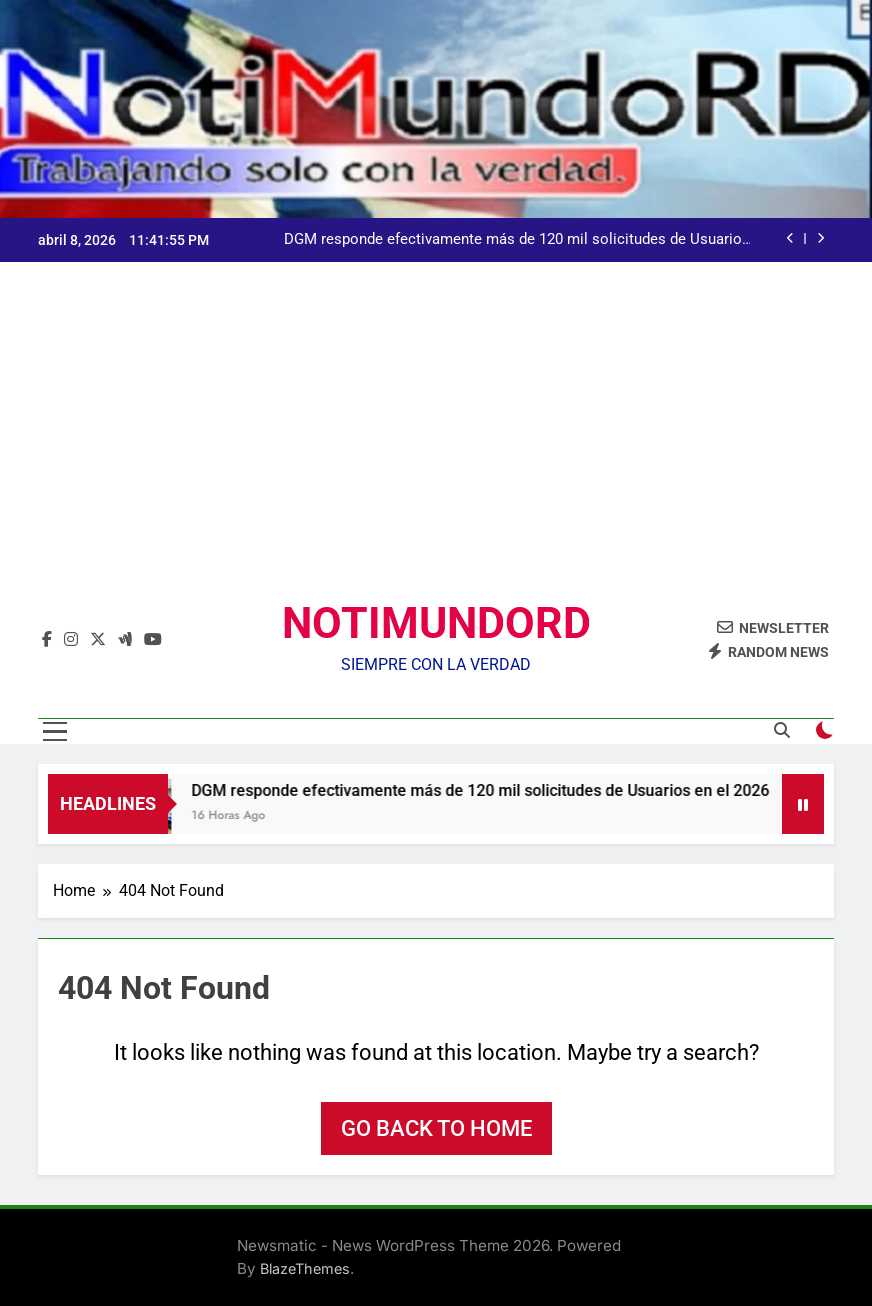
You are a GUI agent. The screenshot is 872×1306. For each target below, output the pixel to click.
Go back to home (436, 1128)
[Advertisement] (436, 447)
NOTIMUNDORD (436, 623)
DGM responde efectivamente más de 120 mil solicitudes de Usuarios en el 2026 (517, 240)
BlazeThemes (305, 1268)
